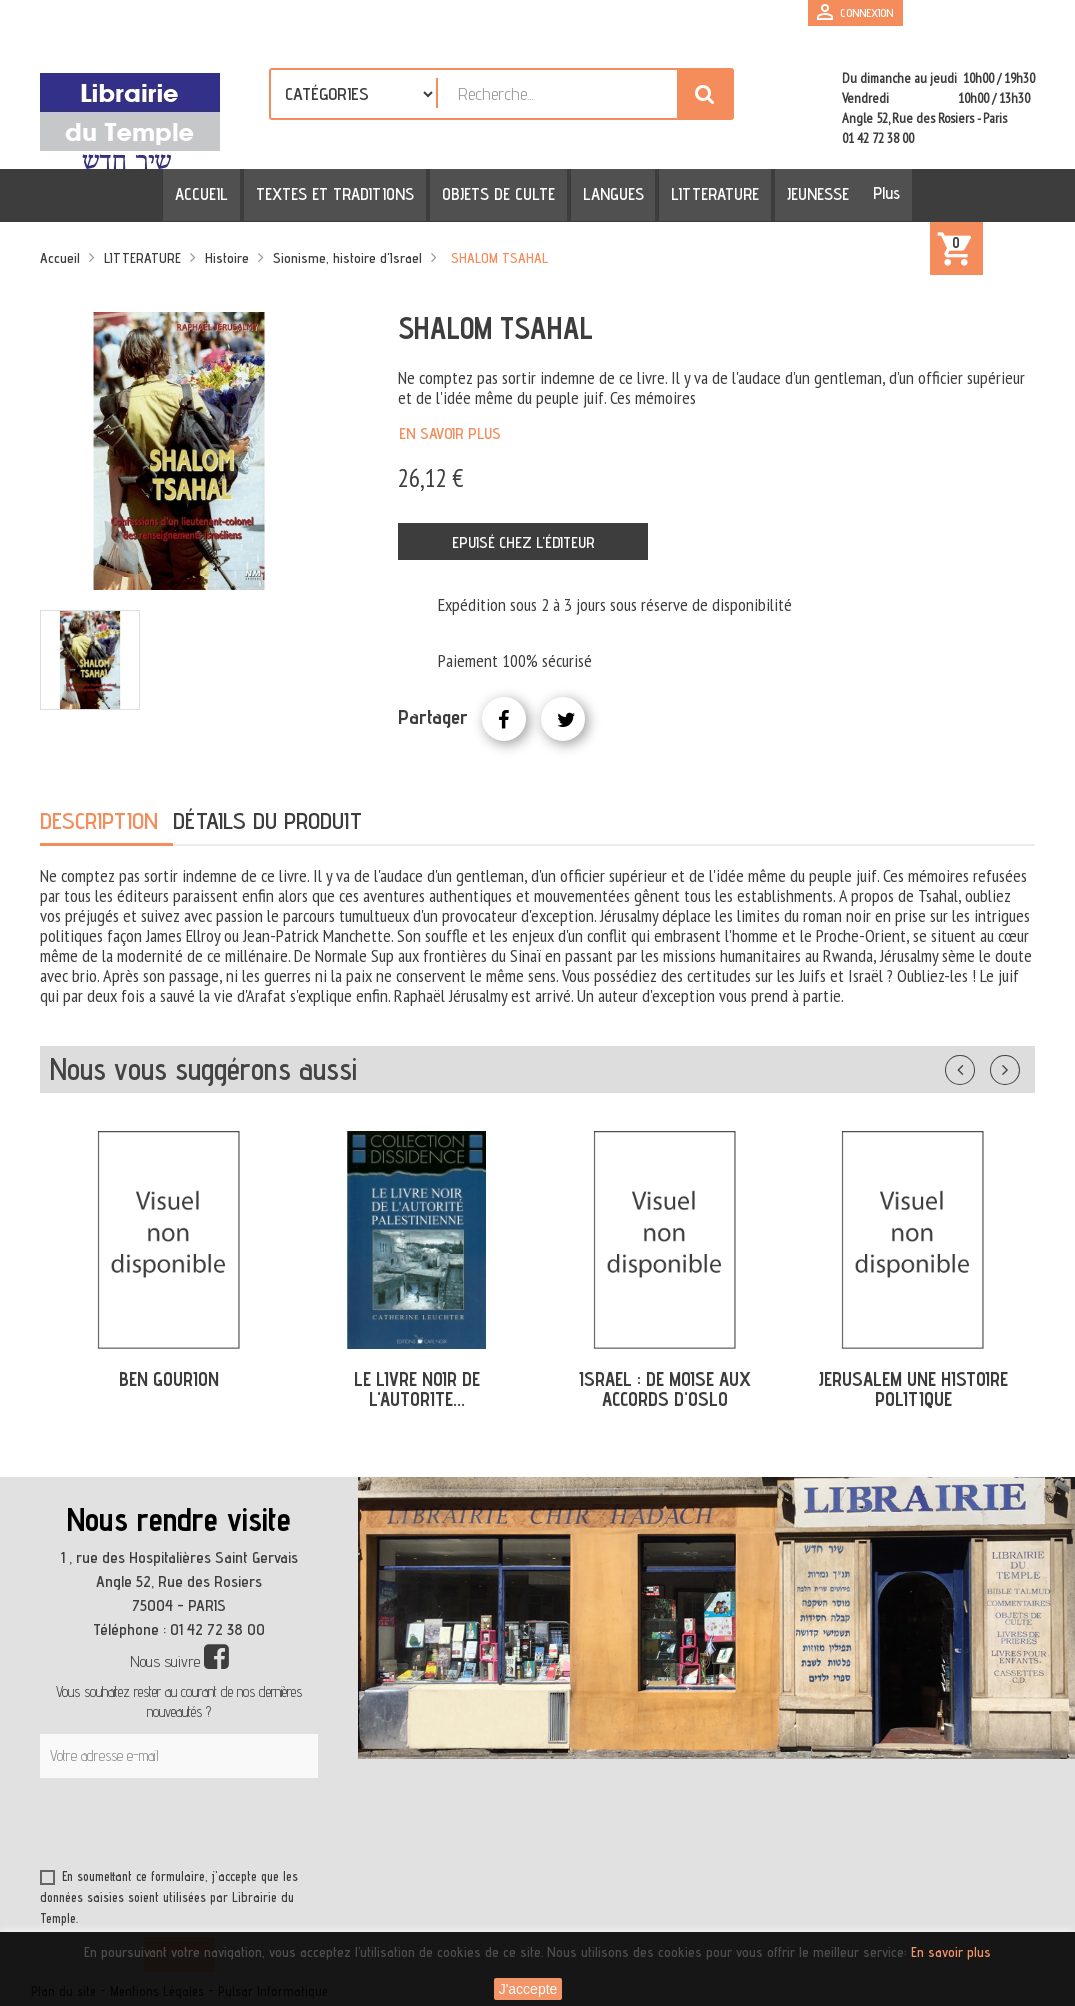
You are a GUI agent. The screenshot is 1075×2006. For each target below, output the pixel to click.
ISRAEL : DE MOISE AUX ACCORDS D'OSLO (665, 1389)
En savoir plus (450, 433)
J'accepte (528, 1989)
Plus (875, 193)
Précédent (980, 1066)
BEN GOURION (169, 1379)
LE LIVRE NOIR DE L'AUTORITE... (417, 1389)
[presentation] (232, 1827)
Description (99, 820)
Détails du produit (267, 820)
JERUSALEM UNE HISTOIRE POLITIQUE (913, 1389)
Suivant (1018, 1066)
